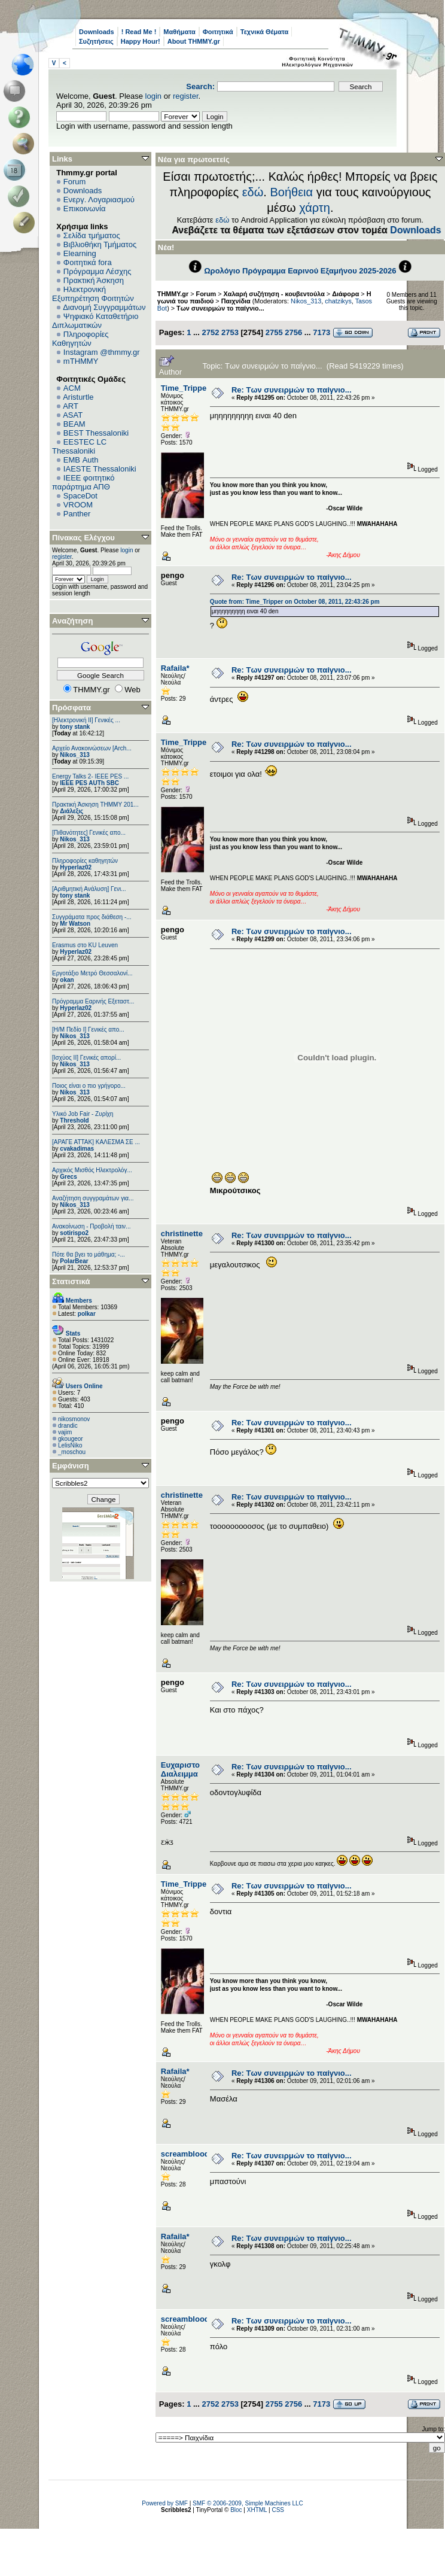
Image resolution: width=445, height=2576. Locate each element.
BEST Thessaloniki (96, 432)
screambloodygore (195, 2153)
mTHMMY (81, 361)
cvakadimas (77, 1148)
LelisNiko (70, 1445)
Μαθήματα (179, 31)
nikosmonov (74, 1419)
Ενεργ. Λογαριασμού (99, 199)
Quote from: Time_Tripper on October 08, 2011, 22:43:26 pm (295, 601)
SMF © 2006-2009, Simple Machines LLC (248, 2503)
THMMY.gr (172, 293)
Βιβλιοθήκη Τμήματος (99, 244)
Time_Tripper (185, 388)
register (186, 96)
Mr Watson (75, 923)
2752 (210, 332)
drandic (68, 1425)
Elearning (79, 253)
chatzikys (338, 301)
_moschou (72, 1452)
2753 (230, 332)
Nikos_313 (74, 755)
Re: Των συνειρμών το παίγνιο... (291, 389)
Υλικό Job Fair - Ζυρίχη (82, 1114)
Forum (74, 181)
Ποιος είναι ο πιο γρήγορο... (89, 1085)
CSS (278, 2510)
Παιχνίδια (236, 301)
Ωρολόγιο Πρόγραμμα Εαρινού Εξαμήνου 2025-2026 (300, 270)
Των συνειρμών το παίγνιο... (220, 308)
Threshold (74, 1120)
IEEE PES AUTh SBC (89, 783)
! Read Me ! (139, 31)
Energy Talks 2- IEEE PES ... (90, 776)
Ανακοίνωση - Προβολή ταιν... (91, 1226)
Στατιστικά (71, 1281)
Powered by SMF (165, 2503)
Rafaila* (175, 668)
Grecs (68, 1176)
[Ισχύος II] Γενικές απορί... (86, 1057)
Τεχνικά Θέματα (264, 31)
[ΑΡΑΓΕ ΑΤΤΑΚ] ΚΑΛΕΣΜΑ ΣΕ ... (96, 1142)
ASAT (73, 414)
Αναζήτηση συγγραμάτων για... (92, 1198)
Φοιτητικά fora (87, 262)
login (153, 96)
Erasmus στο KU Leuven (85, 945)
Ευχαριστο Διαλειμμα (180, 1769)
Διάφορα (345, 293)
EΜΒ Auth (81, 459)
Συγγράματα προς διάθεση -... (92, 917)
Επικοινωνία (84, 208)
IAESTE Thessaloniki (99, 468)
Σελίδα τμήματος (91, 235)
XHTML (257, 2510)
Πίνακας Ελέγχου (83, 537)
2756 (293, 332)
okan (67, 980)
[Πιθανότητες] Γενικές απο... (89, 832)
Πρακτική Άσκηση (93, 280)
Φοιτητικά (218, 31)
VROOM (78, 504)
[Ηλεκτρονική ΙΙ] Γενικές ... (86, 720)
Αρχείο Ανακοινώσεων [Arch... (92, 748)
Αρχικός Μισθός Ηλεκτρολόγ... (92, 1170)
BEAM (74, 423)
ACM (72, 388)
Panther (77, 513)
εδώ (253, 192)
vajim (65, 1432)
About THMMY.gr (193, 41)
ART (70, 406)
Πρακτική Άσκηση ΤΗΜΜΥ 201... (95, 804)
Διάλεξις (71, 811)
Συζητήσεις (96, 41)
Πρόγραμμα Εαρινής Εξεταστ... (93, 1001)
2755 (274, 332)
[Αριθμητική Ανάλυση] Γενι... (89, 889)
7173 (321, 332)
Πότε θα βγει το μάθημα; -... (88, 1254)
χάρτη (314, 207)
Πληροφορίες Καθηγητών (80, 339)
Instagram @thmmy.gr (101, 352)
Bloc (236, 2510)
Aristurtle (78, 397)
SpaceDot (80, 495)
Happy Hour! (140, 41)
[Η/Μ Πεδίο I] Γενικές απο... (88, 1029)
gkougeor (70, 1438)
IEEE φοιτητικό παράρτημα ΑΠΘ (83, 482)
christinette (182, 1233)
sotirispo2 (74, 1233)
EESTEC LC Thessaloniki (79, 446)
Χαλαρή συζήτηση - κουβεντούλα (274, 293)
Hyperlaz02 (76, 867)
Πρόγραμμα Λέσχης (97, 271)
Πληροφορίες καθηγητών (85, 860)
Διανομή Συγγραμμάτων (104, 307)
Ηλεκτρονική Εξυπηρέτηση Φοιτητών (93, 294)
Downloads (96, 31)
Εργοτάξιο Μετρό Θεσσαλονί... (92, 973)
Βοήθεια (291, 192)
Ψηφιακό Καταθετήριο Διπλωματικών (95, 321)
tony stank (75, 726)
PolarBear (74, 1261)
